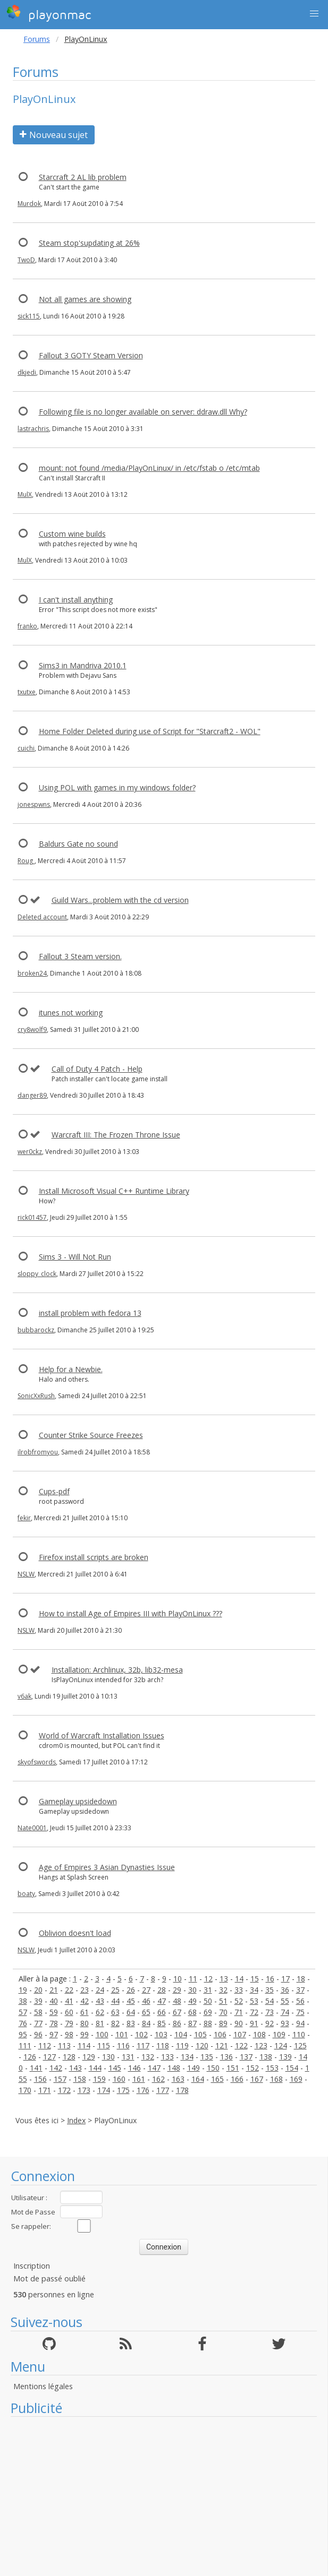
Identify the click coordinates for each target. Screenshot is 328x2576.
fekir (24, 1517)
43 (100, 2001)
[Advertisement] (164, 2496)
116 (123, 2045)
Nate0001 (32, 1827)
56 (300, 2001)
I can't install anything (76, 600)
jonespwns (34, 804)
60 (69, 2012)
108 (259, 2034)
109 (279, 2034)
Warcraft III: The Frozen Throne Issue (116, 1135)
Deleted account (42, 916)
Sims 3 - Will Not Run (75, 1257)
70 (223, 2012)
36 (285, 1990)
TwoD (26, 259)
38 (23, 2001)
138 (265, 2057)
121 (221, 2045)
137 (246, 2057)
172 (64, 2090)
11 (193, 1979)
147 (154, 2068)
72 (254, 2012)
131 (128, 2057)
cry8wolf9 (32, 1029)
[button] (314, 14)
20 (38, 1990)
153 (272, 2068)
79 (69, 2023)
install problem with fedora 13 (90, 1313)
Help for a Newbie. (71, 1369)
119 (182, 2045)
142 (55, 2068)
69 (208, 2012)
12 (208, 1979)
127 (49, 2057)
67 (177, 2012)
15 (254, 1979)
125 (300, 2045)
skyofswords (37, 1762)
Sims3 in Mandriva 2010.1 (83, 665)
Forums (36, 39)
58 (38, 2012)
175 (123, 2090)
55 (285, 2001)
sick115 (29, 316)
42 (84, 2001)
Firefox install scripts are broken (93, 1557)
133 (167, 2057)
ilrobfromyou (38, 1452)
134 (187, 2057)
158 (79, 2079)
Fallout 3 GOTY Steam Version (91, 355)
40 (53, 2001)
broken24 (32, 973)
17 (285, 1979)
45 (131, 2001)
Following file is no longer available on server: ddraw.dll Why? (143, 412)
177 (162, 2090)
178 (182, 2090)
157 (60, 2079)
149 (193, 2068)
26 (131, 1990)
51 (223, 2001)
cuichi (26, 748)
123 (261, 2045)
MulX (25, 494)
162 (158, 2079)
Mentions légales (43, 2386)
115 (103, 2045)
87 (192, 2023)
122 (241, 2045)
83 (131, 2023)
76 (23, 2023)
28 (161, 1990)
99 (84, 2034)
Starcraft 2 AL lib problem (83, 177)
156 (40, 2079)
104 (180, 2034)
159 (99, 2079)
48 (177, 2001)
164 (197, 2079)
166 (237, 2079)
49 (192, 2001)
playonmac (48, 13)
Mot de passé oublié (49, 2278)
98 (69, 2034)
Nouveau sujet (54, 135)
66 (161, 2012)
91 (254, 2023)
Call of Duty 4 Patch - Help (97, 1069)
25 (115, 1990)
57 (23, 2012)
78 (53, 2023)
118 (162, 2045)
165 (217, 2079)
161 (138, 2079)
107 (239, 2034)
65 (146, 2012)
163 (178, 2079)
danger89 (32, 1095)
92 (269, 2023)
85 (161, 2023)
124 (280, 2045)
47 (161, 2001)
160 (119, 2079)
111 (25, 2045)
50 (208, 2001)
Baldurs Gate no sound (78, 844)
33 (238, 1990)
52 (238, 2001)
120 (202, 2045)
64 (131, 2012)
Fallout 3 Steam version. (80, 956)
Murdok (29, 203)
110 (298, 2034)
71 (238, 2012)
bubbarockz (36, 1329)
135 (206, 2057)
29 (177, 1990)
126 (29, 2057)
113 (64, 2045)
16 (270, 1979)
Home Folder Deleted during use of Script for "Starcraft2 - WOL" (149, 731)
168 (276, 2079)
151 (232, 2068)
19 (23, 1990)
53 (254, 2001)
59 (53, 2012)
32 (223, 1990)
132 (147, 2057)
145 (114, 2068)
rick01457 (32, 1217)
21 (53, 1990)
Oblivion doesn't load (75, 1933)
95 (23, 2034)
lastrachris (33, 428)
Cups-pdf (54, 1491)
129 (88, 2057)
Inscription (31, 2266)
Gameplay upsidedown (78, 1801)
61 (84, 2012)
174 (103, 2090)
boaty (26, 1893)
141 (36, 2068)
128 (69, 2057)
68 (192, 2012)
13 (224, 1979)
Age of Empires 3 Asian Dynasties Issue (107, 1867)
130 (108, 2057)
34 (254, 1990)
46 (146, 2001)
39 (38, 2001)
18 (301, 1979)
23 (84, 1990)
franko (27, 626)
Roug (26, 860)
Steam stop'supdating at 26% (89, 243)
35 (269, 1990)
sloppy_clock (37, 1273)
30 (192, 1990)
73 (269, 2012)
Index (76, 2120)
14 (239, 1979)
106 (220, 2034)
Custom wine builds (72, 534)
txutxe (27, 691)
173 (84, 2090)
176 (143, 2090)
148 (173, 2068)
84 (146, 2023)
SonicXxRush (36, 1395)
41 (69, 2001)
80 (84, 2023)
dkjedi (27, 372)
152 (252, 2068)
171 (44, 2090)
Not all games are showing (85, 299)
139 (285, 2057)
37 (300, 1990)
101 (121, 2034)
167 (256, 2079)
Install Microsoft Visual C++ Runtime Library (114, 1191)
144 (95, 2068)
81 (100, 2023)
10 (177, 1979)
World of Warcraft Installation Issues (101, 1735)
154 (291, 2068)
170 (25, 2090)
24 (100, 1990)
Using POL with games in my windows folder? (117, 787)
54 (269, 2001)
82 (115, 2023)
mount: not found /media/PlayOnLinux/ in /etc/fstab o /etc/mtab (149, 468)
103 (161, 2034)
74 (285, 2012)
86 (177, 2023)
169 (296, 2079)
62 (100, 2012)
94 (300, 2023)
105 (200, 2034)
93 (285, 2023)
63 (115, 2012)
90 (238, 2023)
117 (143, 2045)
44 (115, 2001)
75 (300, 2012)
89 (223, 2023)
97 (53, 2034)
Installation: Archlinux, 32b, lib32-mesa (117, 1670)
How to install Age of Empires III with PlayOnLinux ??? (130, 1613)
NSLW (26, 1574)
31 (208, 1990)
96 (38, 2034)
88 (208, 2023)
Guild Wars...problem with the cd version (120, 900)
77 (38, 2023)
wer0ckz (30, 1151)
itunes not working (71, 1012)
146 (134, 2068)
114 (84, 2045)
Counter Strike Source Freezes (91, 1435)
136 (226, 2057)
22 (69, 1990)
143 (75, 2068)
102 (141, 2034)
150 (213, 2068)
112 (44, 2045)
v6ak (24, 1696)
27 (146, 1990)
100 (102, 2034)
